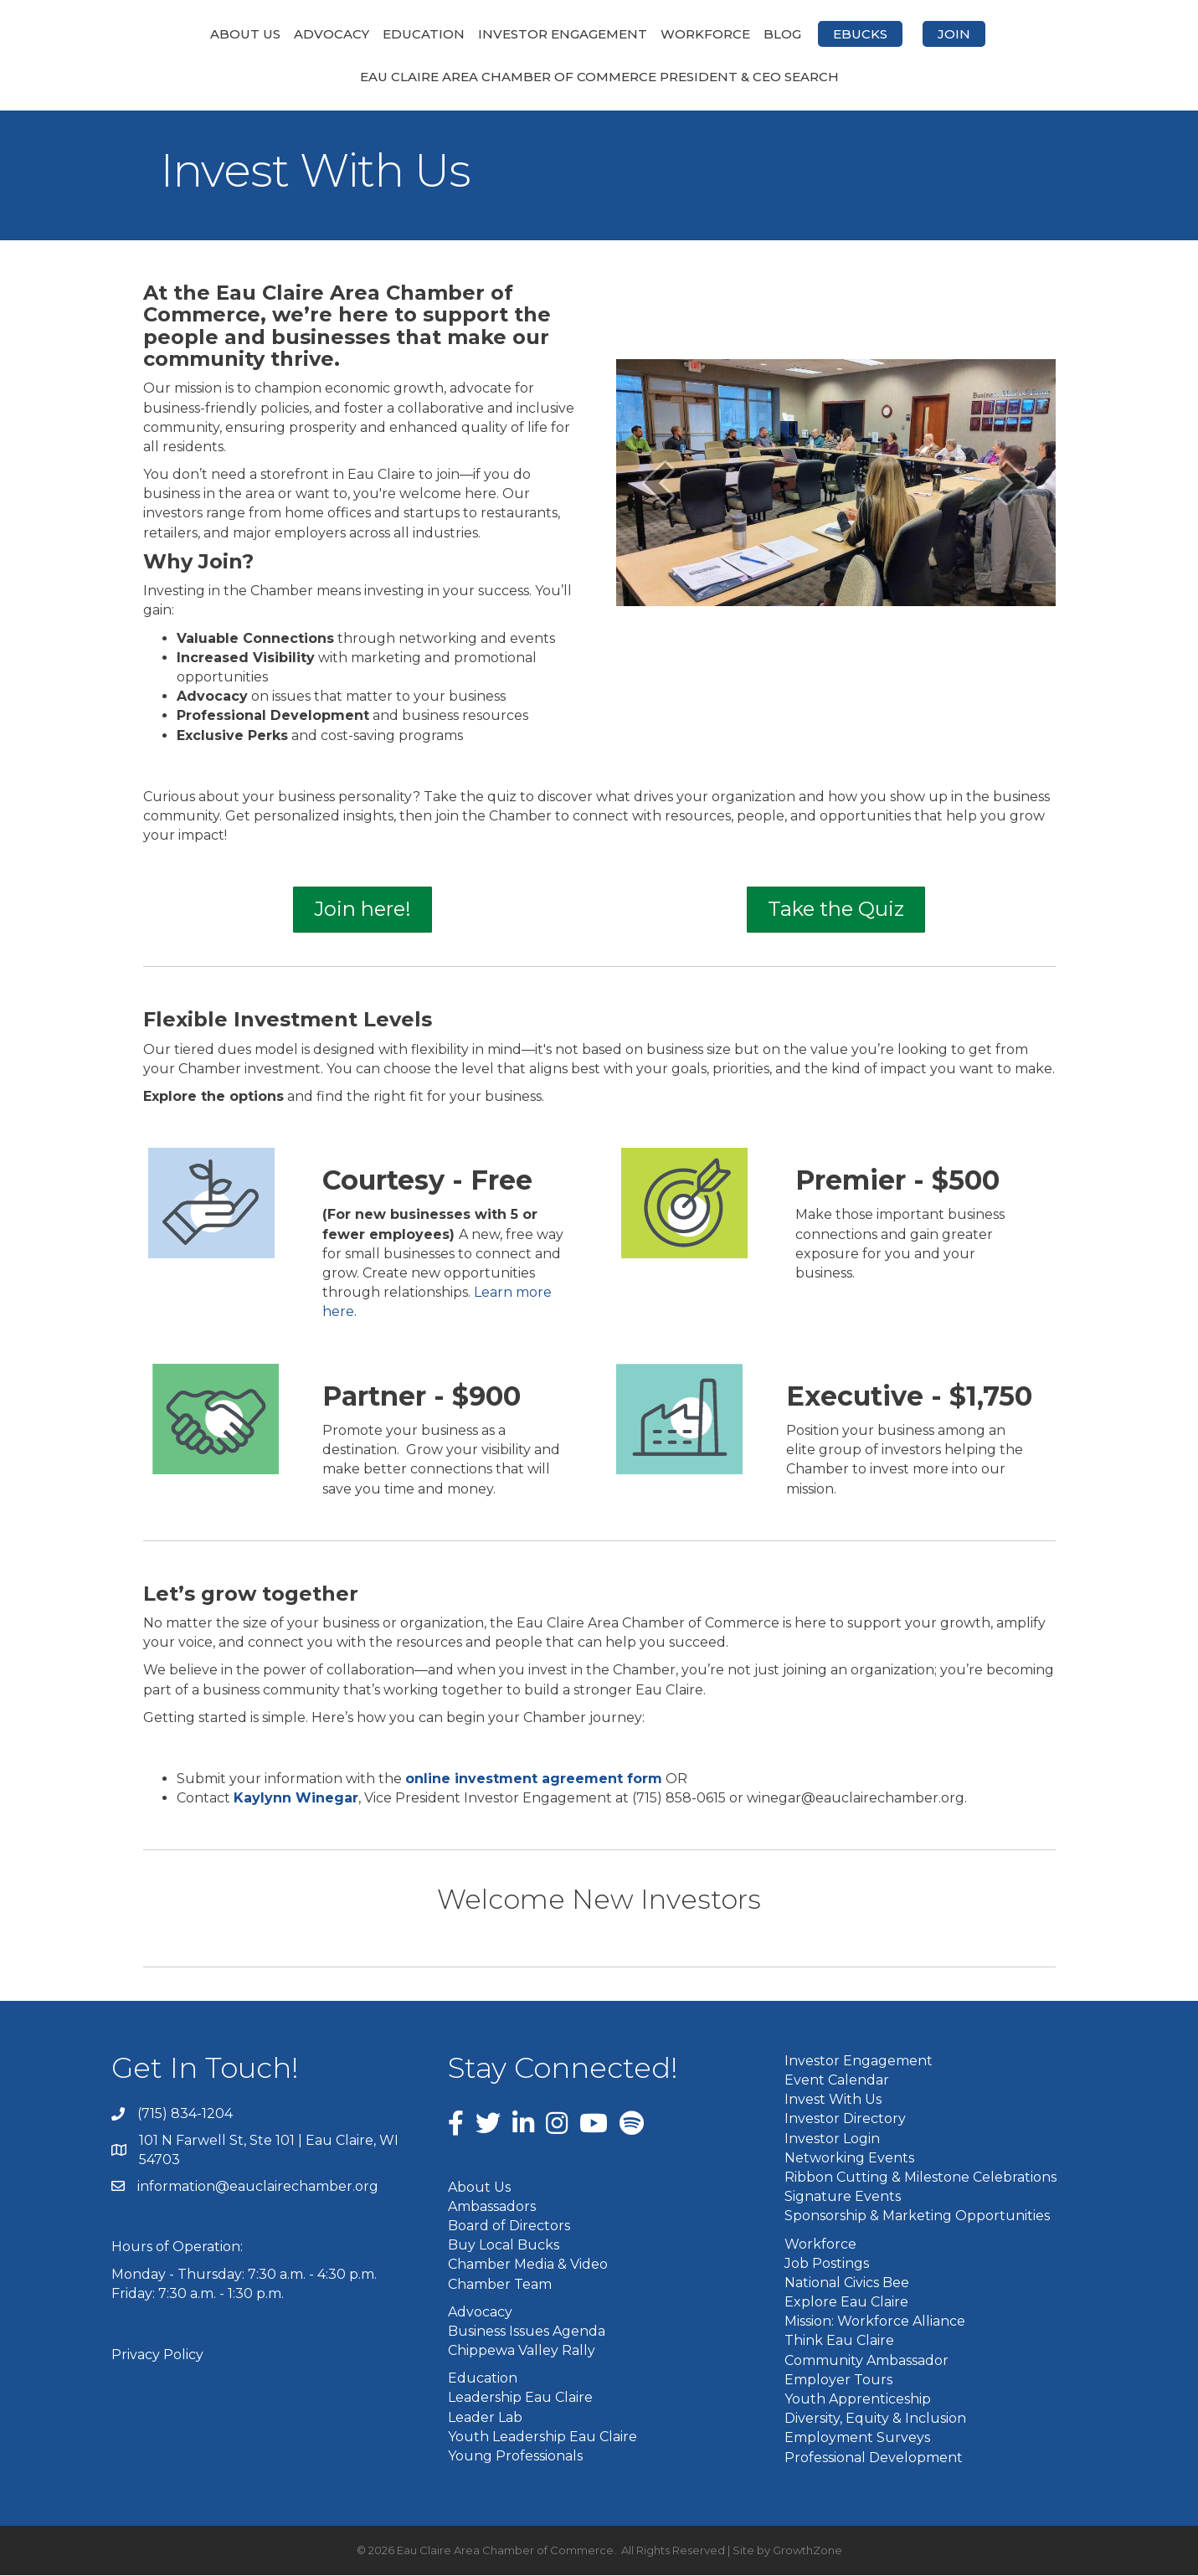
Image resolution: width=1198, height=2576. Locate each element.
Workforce (794, 34)
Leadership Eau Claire (520, 2399)
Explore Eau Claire (846, 2303)
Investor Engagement (473, 34)
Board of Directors (509, 2227)
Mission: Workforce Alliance (874, 2323)
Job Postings (826, 2264)
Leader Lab (485, 2418)
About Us (156, 34)
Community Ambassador (866, 2361)
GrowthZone (807, 2551)
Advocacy (242, 34)
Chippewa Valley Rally (521, 2352)
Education (335, 34)
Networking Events (849, 2159)
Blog (871, 34)
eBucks (949, 34)
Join (1042, 34)
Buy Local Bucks (503, 2247)
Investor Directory (845, 2120)
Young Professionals (515, 2457)
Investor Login (832, 2139)
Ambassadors (492, 2207)
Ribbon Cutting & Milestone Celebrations (920, 2178)
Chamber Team (500, 2285)
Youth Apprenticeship (857, 2401)
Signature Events (842, 2198)
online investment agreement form (533, 1780)
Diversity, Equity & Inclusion (875, 2420)
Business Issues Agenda (526, 2332)
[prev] (658, 484)
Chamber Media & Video (528, 2266)
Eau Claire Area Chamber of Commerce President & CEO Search (599, 78)
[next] (1014, 484)
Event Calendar (836, 2082)
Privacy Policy (157, 2356)
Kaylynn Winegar (296, 1799)
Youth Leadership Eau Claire (542, 2437)
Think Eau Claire (839, 2342)
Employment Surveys (857, 2439)
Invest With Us (833, 2101)
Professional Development (873, 2458)
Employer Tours (838, 2380)
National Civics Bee (846, 2283)
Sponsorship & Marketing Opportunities (917, 2217)
